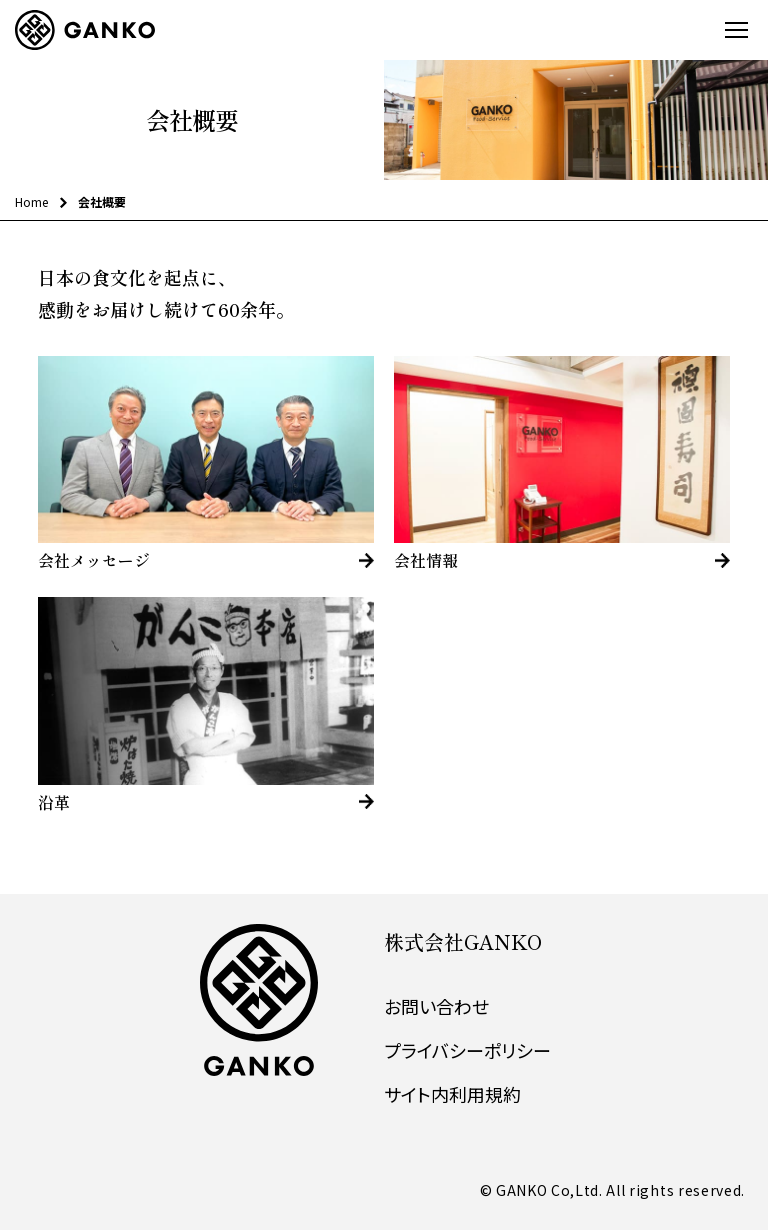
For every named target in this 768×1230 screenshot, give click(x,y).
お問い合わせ (436, 1006)
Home (31, 201)
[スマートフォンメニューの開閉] (735, 30)
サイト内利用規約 (452, 1094)
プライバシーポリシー (467, 1050)
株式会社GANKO (463, 941)
